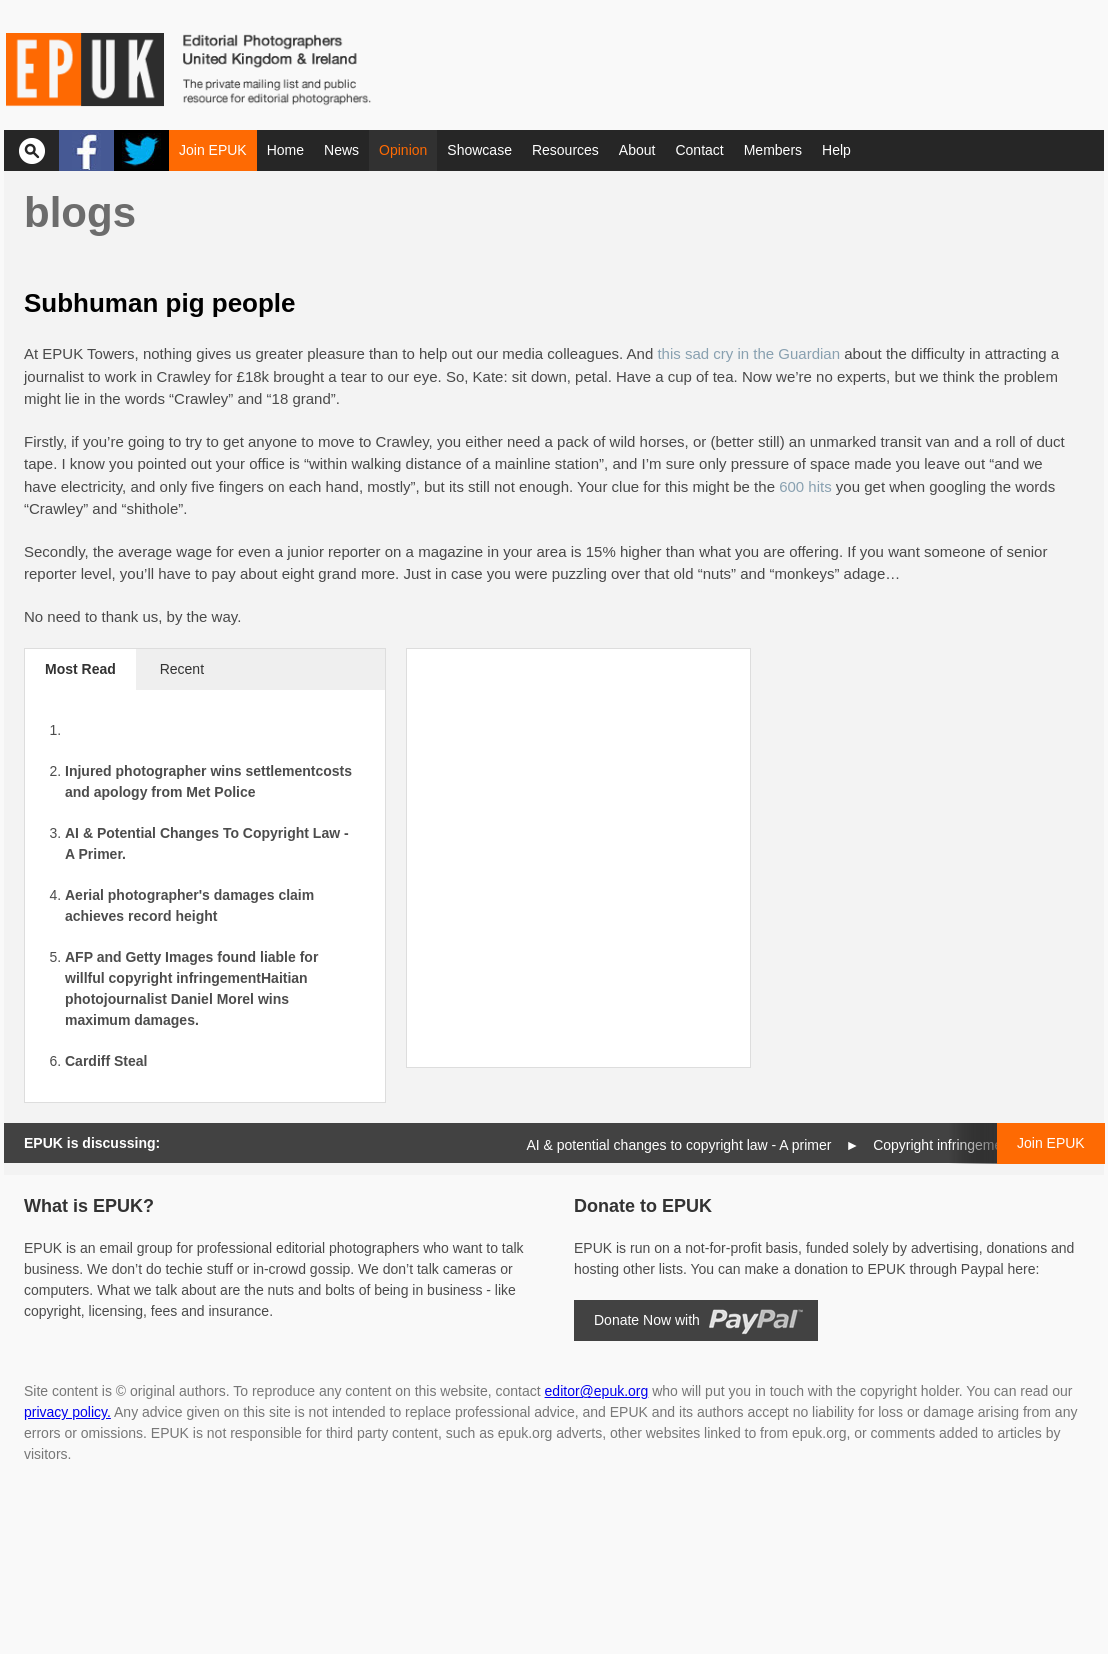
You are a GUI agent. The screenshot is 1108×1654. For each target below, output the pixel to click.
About (637, 150)
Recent (182, 669)
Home (285, 150)
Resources (565, 150)
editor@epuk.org (597, 1391)
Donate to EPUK (643, 1206)
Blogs (80, 212)
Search (31, 150)
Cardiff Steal (106, 1061)
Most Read (80, 669)
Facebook (86, 150)
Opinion (403, 150)
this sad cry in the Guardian (748, 353)
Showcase (479, 150)
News (341, 150)
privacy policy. (67, 1412)
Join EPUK (213, 150)
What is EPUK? (89, 1206)
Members (773, 150)
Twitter (141, 150)
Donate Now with (647, 1320)
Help (836, 150)
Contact (699, 150)
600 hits (805, 486)
